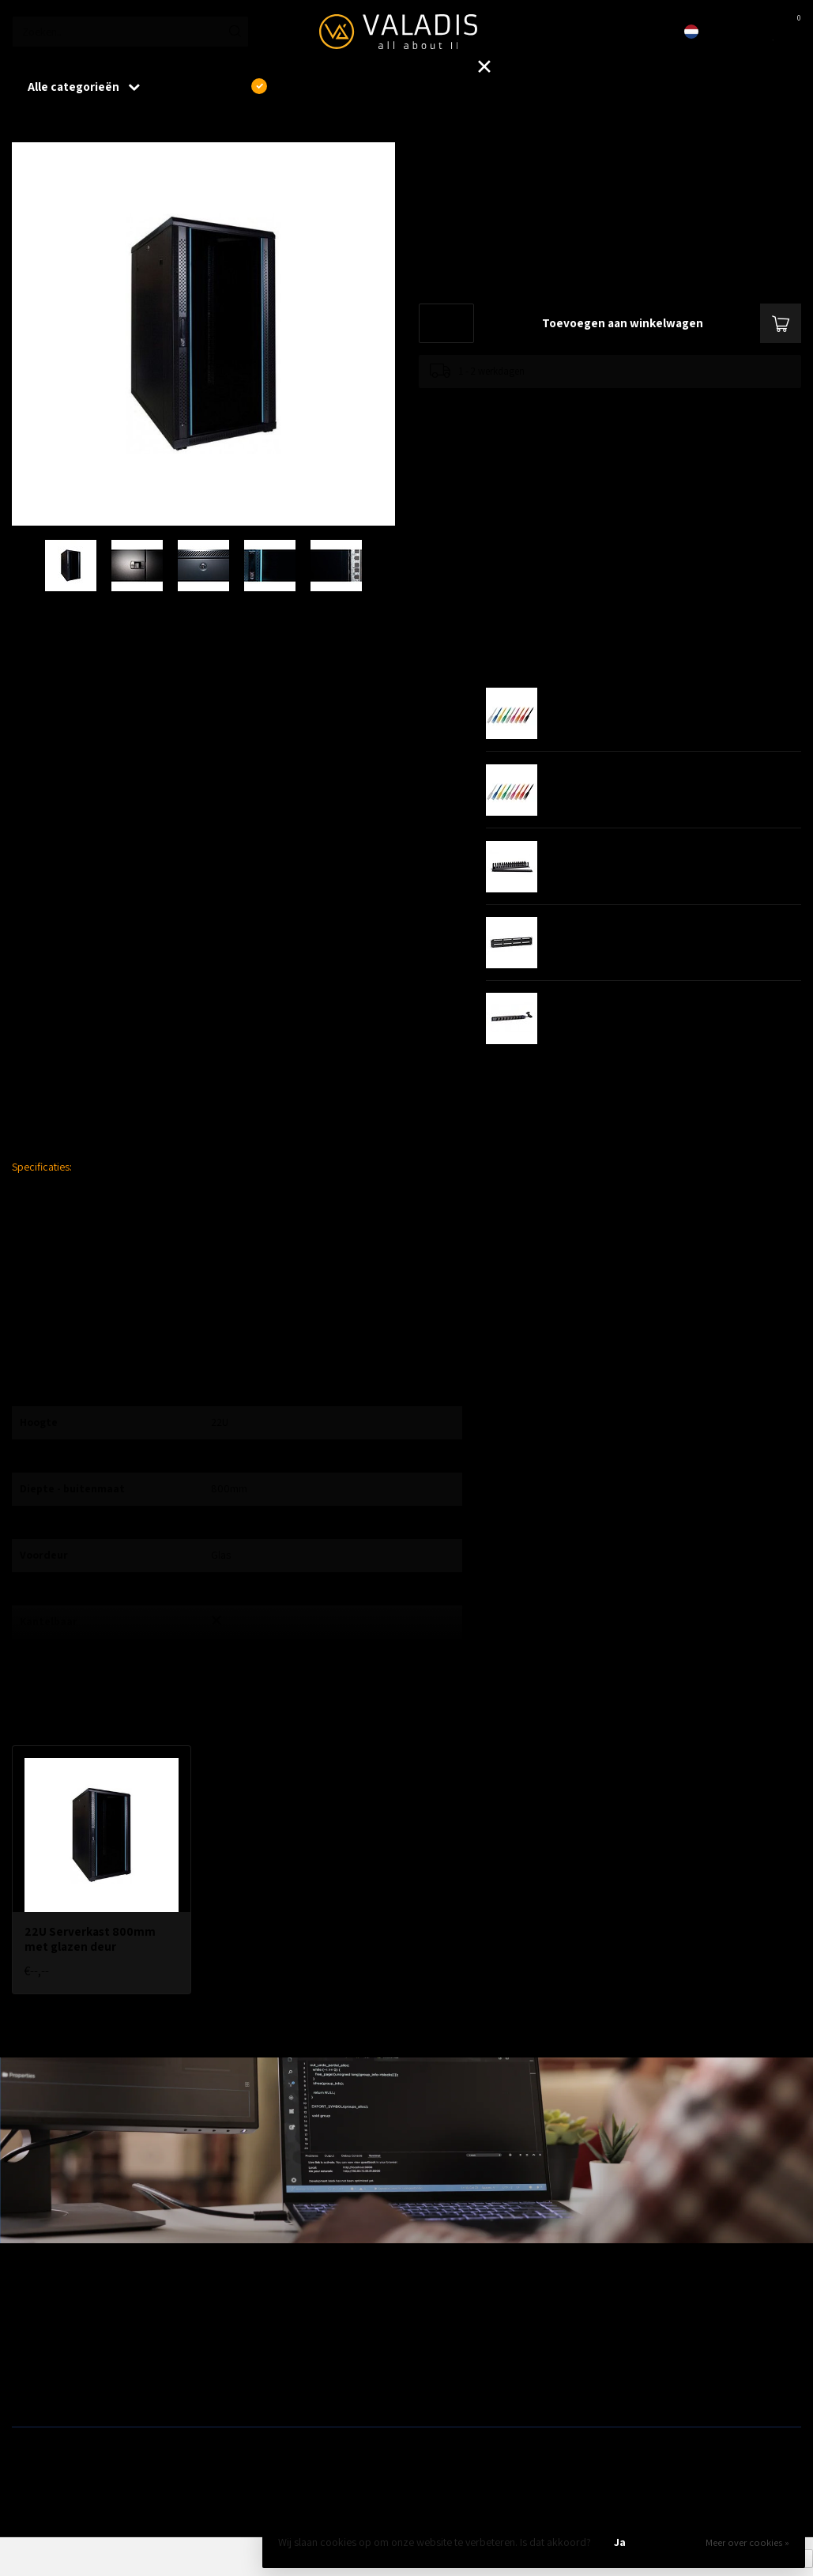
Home (25, 126)
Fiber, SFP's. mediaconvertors (279, 2389)
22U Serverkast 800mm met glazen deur (152, 126)
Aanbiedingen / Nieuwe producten (89, 2313)
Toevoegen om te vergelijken (480, 403)
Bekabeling (37, 2339)
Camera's (433, 2364)
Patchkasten (440, 2313)
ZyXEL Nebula (242, 2364)
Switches (32, 2389)
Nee (674, 2542)
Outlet (626, 2313)
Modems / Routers (454, 2339)
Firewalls (31, 2364)
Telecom (231, 2339)
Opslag (428, 2389)
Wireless (231, 2313)
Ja (620, 2542)
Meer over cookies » (747, 2542)
